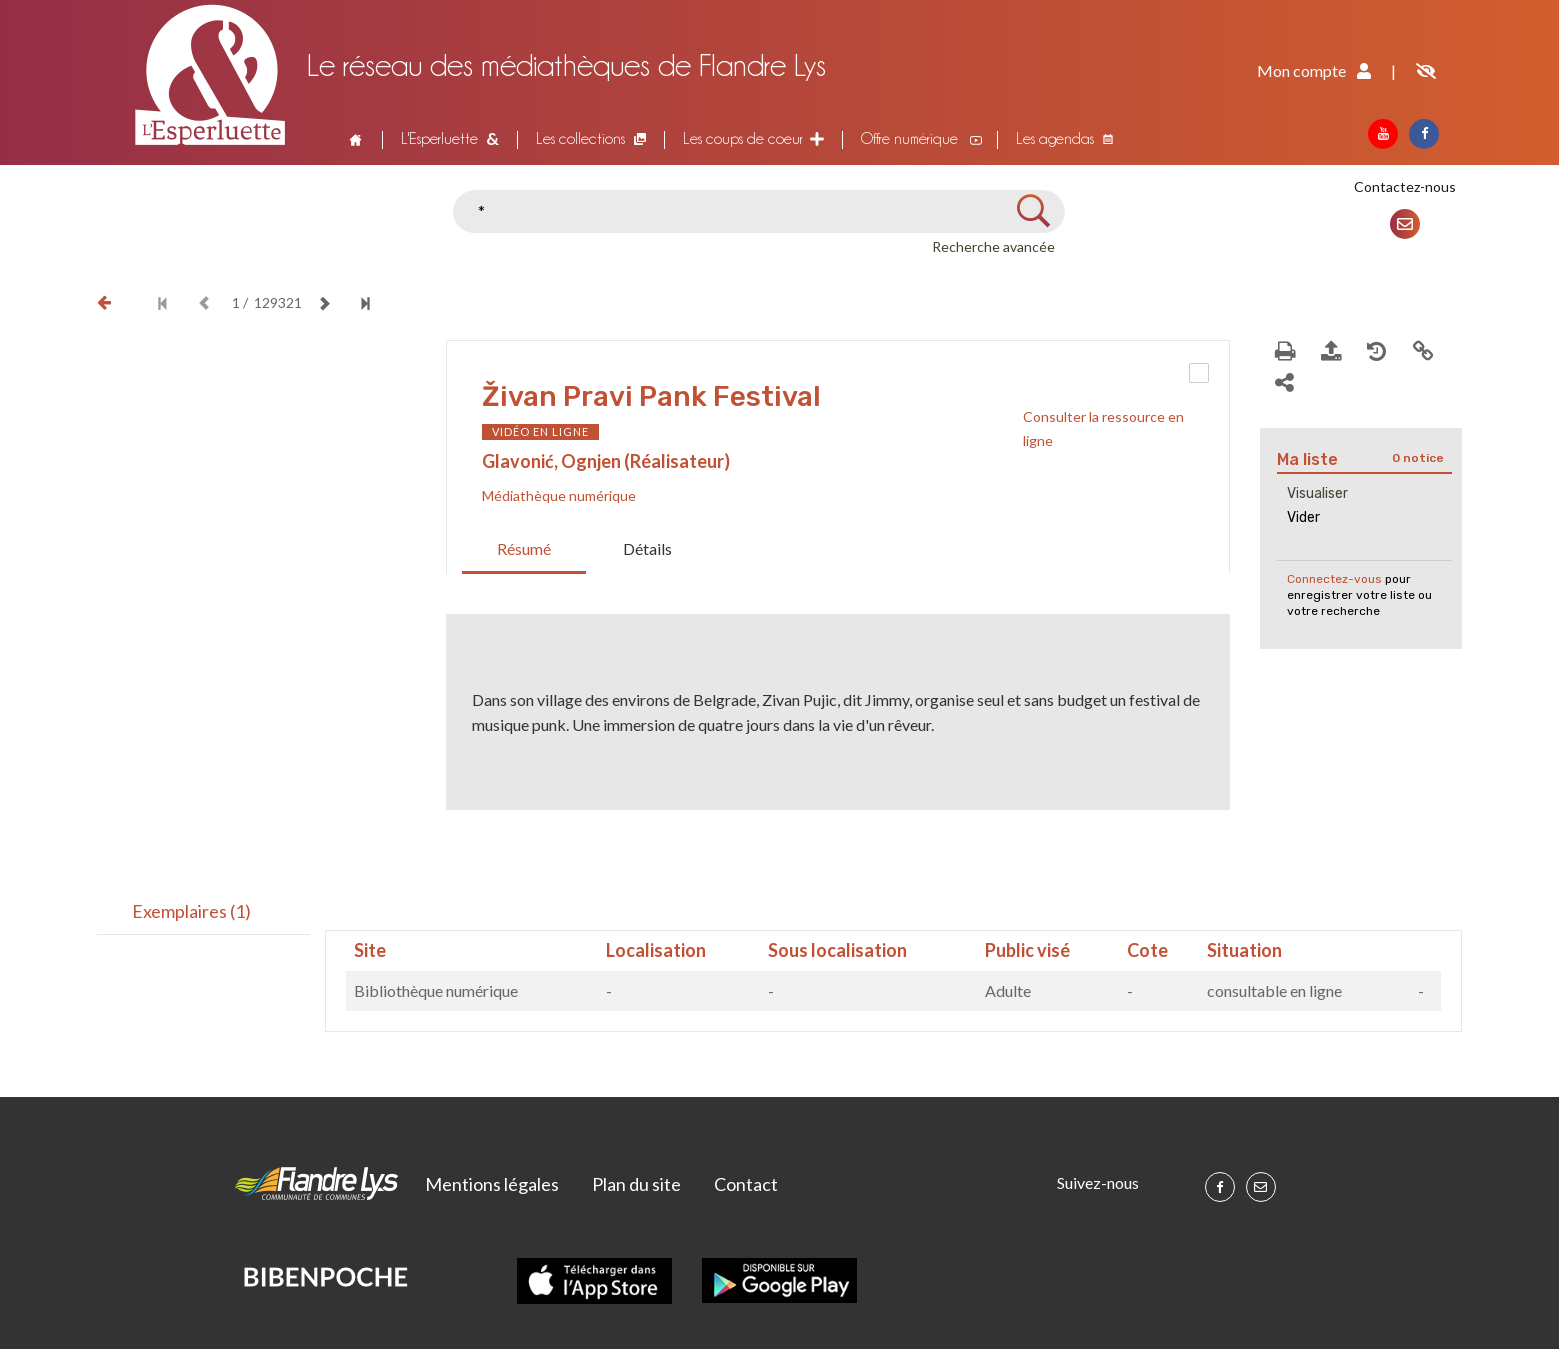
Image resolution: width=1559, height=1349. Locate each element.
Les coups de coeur (743, 138)
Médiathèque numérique (559, 495)
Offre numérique (909, 138)
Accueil (354, 139)
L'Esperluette (439, 138)
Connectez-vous (1334, 579)
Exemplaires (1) (191, 911)
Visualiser (1317, 493)
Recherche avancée (993, 246)
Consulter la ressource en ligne (1103, 428)
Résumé (524, 548)
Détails (647, 548)
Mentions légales (492, 1184)
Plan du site (636, 1184)
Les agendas (1055, 138)
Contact (746, 1184)
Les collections (580, 138)
